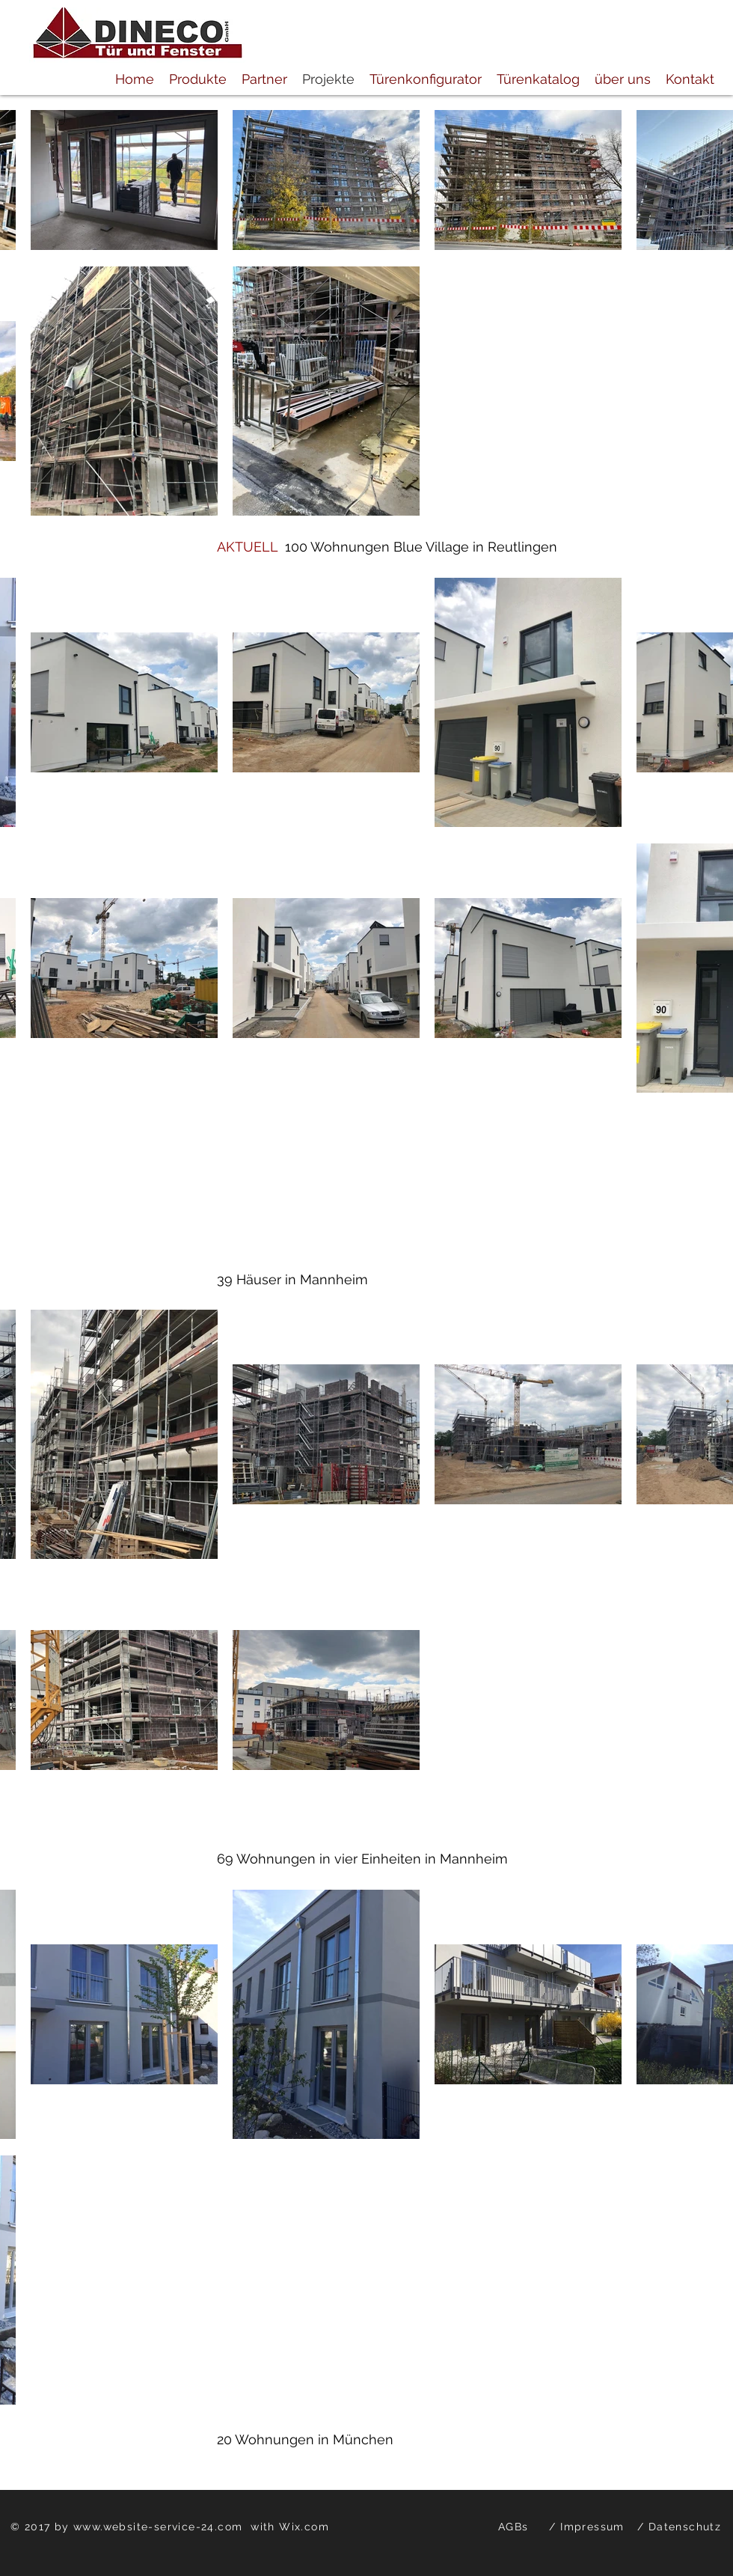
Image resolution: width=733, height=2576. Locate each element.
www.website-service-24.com (157, 2527)
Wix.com (304, 2527)
